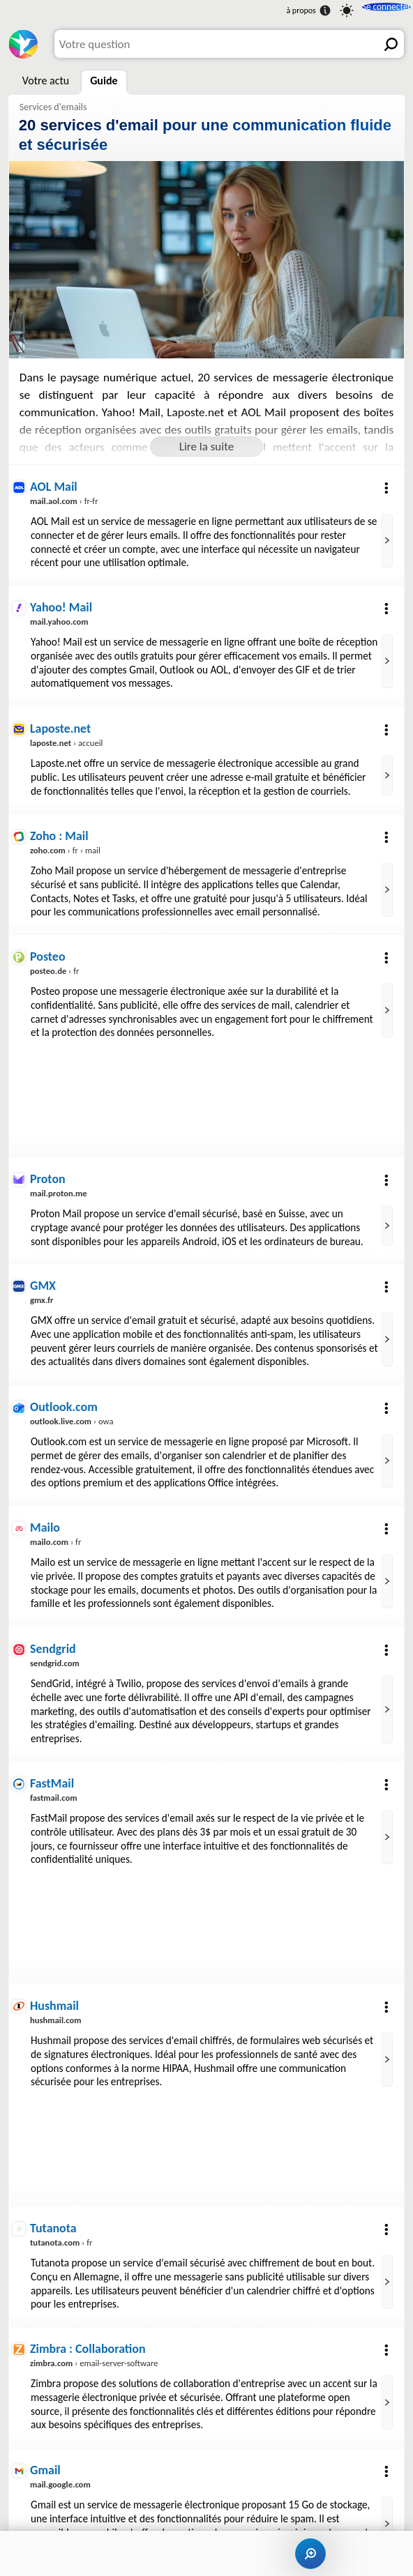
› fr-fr (65, 498)
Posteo (48, 948)
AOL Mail (54, 485)
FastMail (52, 1793)
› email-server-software (96, 2367)
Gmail (45, 2473)
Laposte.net (61, 723)
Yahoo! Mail (62, 604)
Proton (48, 1168)
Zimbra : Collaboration (90, 2354)
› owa (73, 1420)
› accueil (67, 736)
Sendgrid (53, 1660)
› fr (55, 961)
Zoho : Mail (60, 829)
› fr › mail (66, 842)
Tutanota (54, 2235)
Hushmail (55, 2014)
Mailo (45, 1526)
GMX (43, 1273)
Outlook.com (65, 1407)
